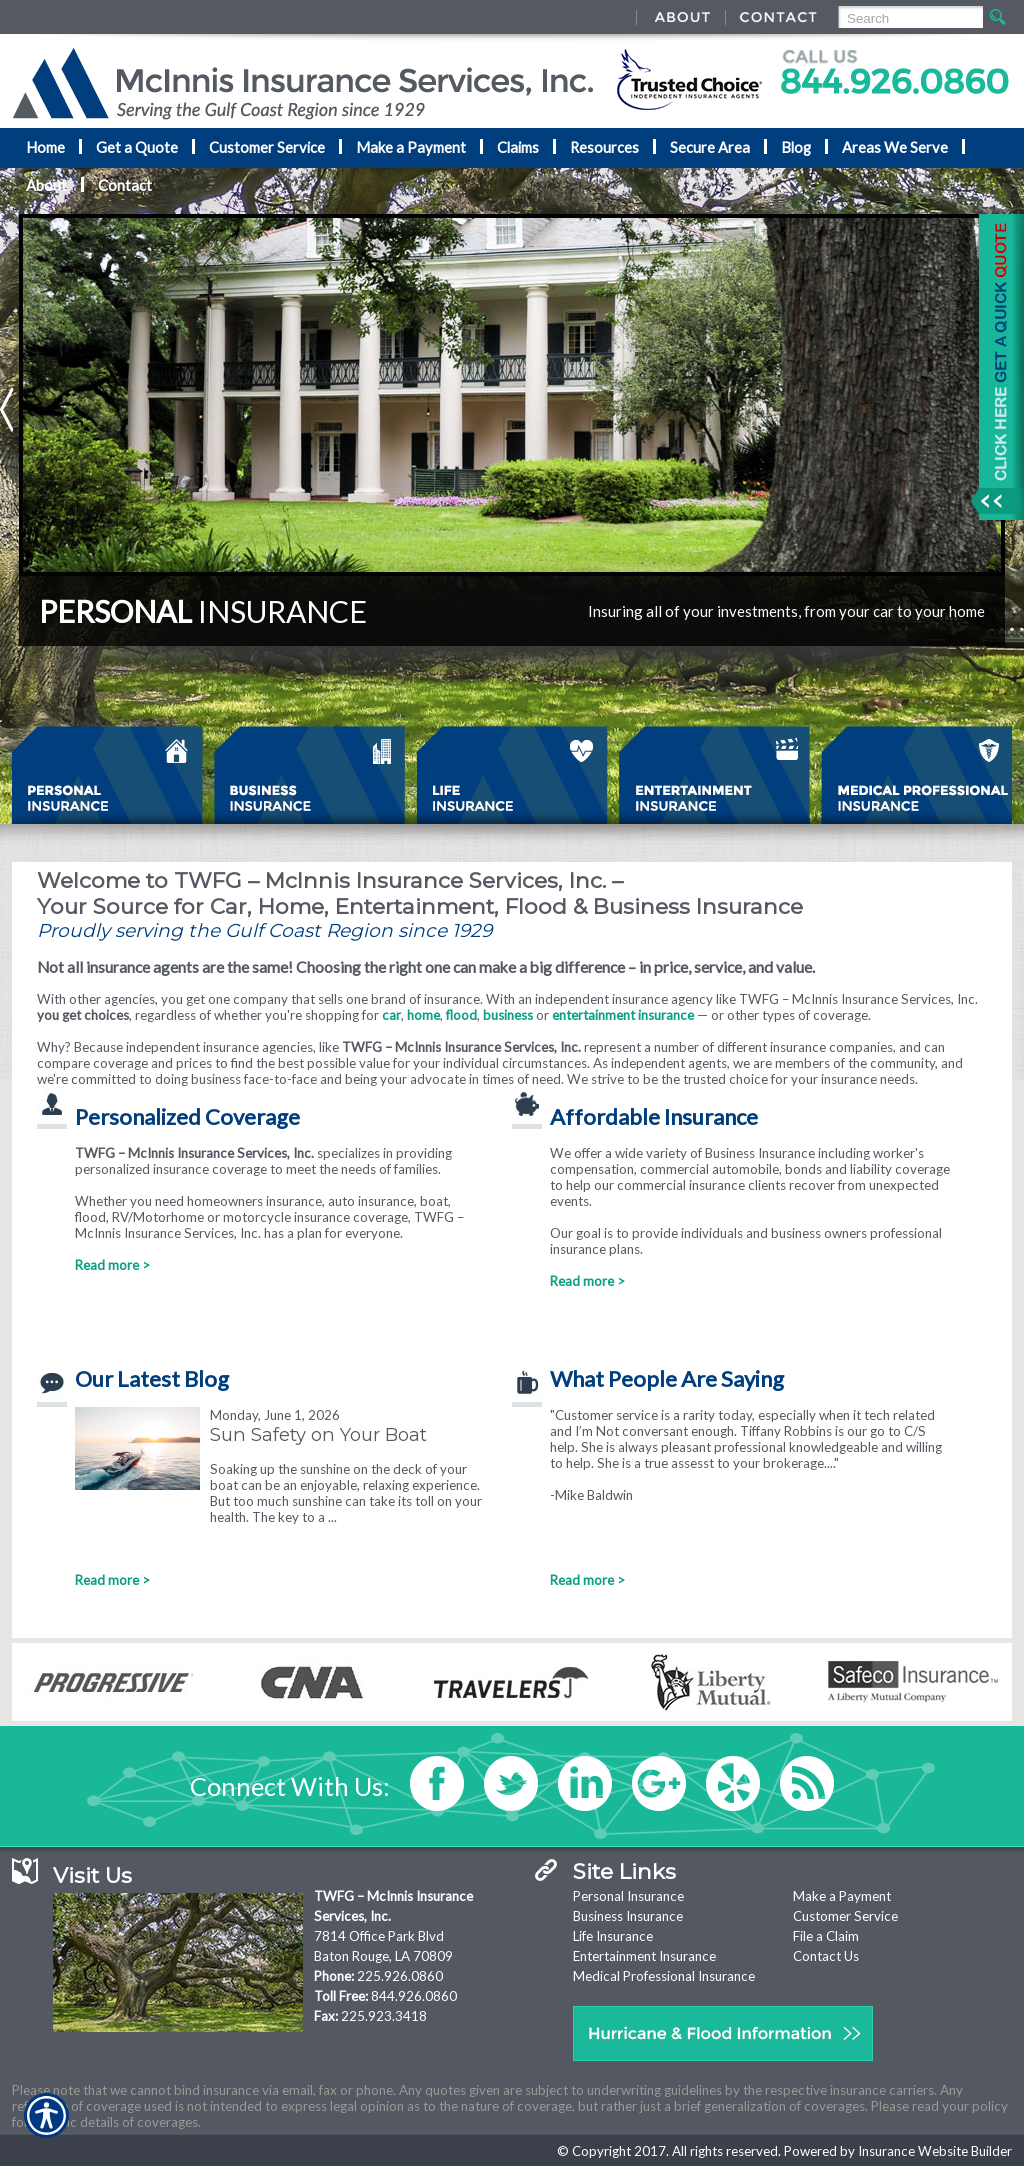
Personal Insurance (628, 1896)
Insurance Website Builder (935, 2151)
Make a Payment (842, 1896)
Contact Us (826, 1956)
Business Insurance (628, 1916)
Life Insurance (613, 1936)
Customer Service (845, 1916)
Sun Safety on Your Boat (318, 1434)
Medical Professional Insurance (664, 1976)
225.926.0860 (400, 1976)
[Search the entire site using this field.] (909, 18)
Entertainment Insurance (644, 1956)
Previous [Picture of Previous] (7, 409)
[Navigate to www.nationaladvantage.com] (994, 367)
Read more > (112, 1265)
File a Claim (826, 1936)
